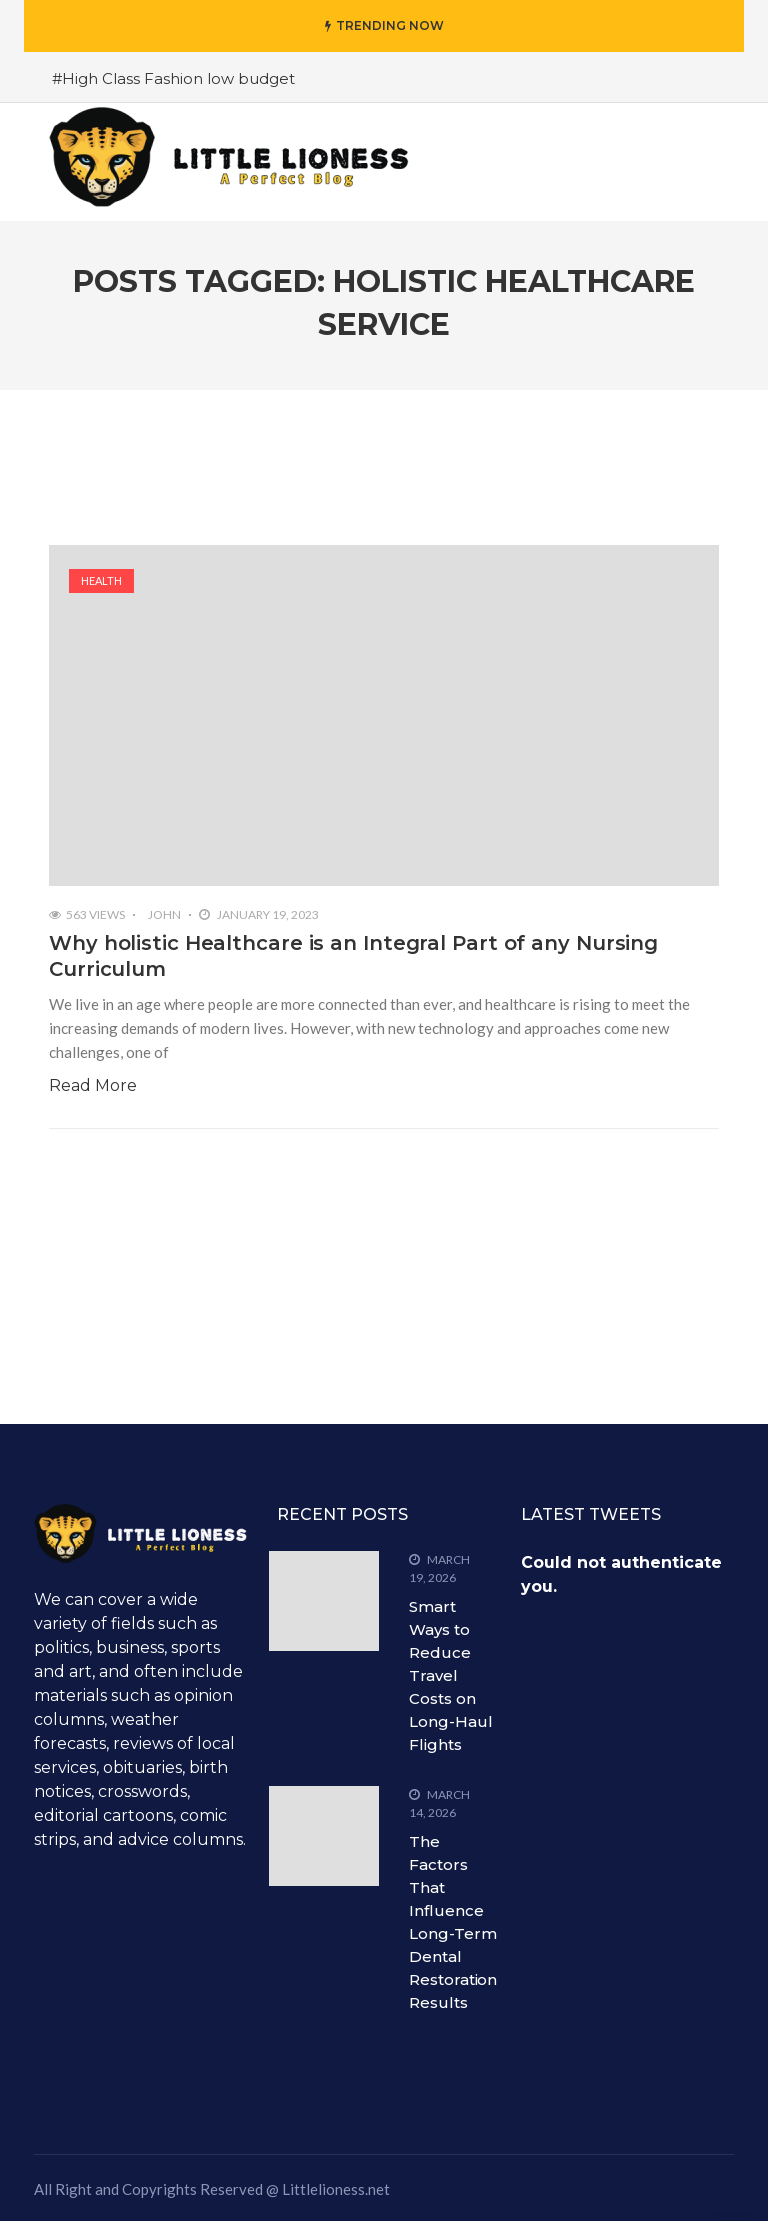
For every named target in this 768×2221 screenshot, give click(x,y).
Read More (93, 1085)
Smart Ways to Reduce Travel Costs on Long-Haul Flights (450, 1675)
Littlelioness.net (336, 2189)
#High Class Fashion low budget (173, 78)
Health (101, 580)
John (164, 914)
